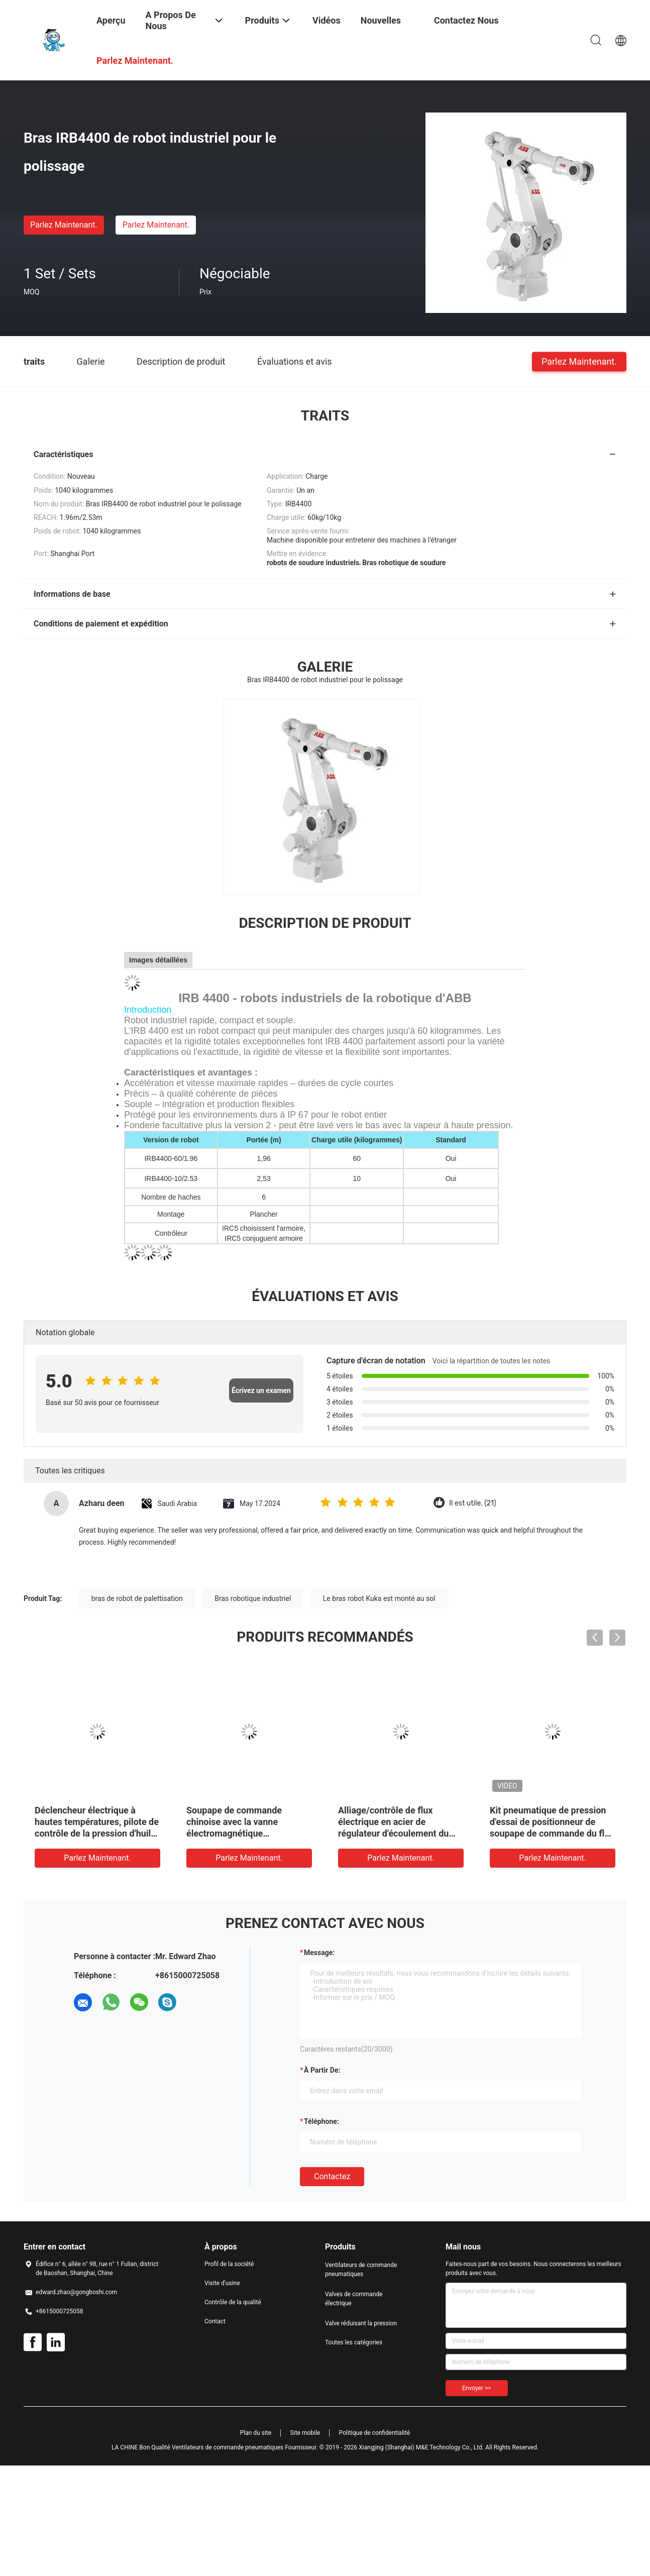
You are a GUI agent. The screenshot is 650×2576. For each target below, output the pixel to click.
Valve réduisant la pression (361, 2323)
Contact (215, 2321)
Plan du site (255, 2432)
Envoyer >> (476, 2388)
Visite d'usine (222, 2283)
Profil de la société (229, 2264)
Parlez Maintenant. (63, 225)
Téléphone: (321, 2121)
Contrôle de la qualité (232, 2302)
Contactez (332, 2176)
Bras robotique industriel (252, 1598)
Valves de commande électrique (354, 2299)
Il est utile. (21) (472, 1503)
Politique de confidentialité (374, 2432)
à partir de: (322, 2070)
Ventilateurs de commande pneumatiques (361, 2270)
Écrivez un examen (261, 1390)
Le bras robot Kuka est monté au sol (379, 1598)
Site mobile (305, 2432)
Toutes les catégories (353, 2342)
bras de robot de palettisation (137, 1598)
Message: (319, 1953)
